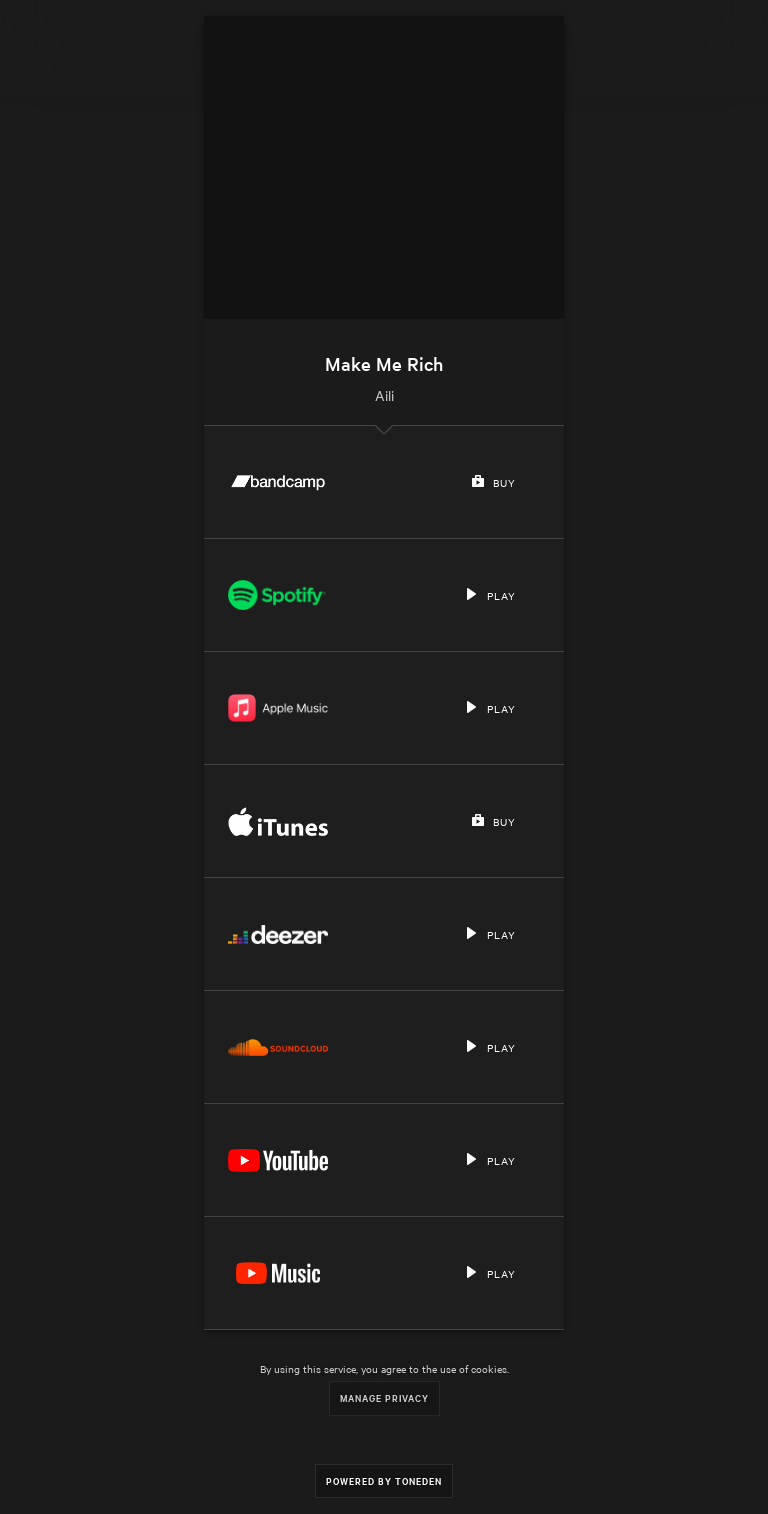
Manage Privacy (384, 1397)
